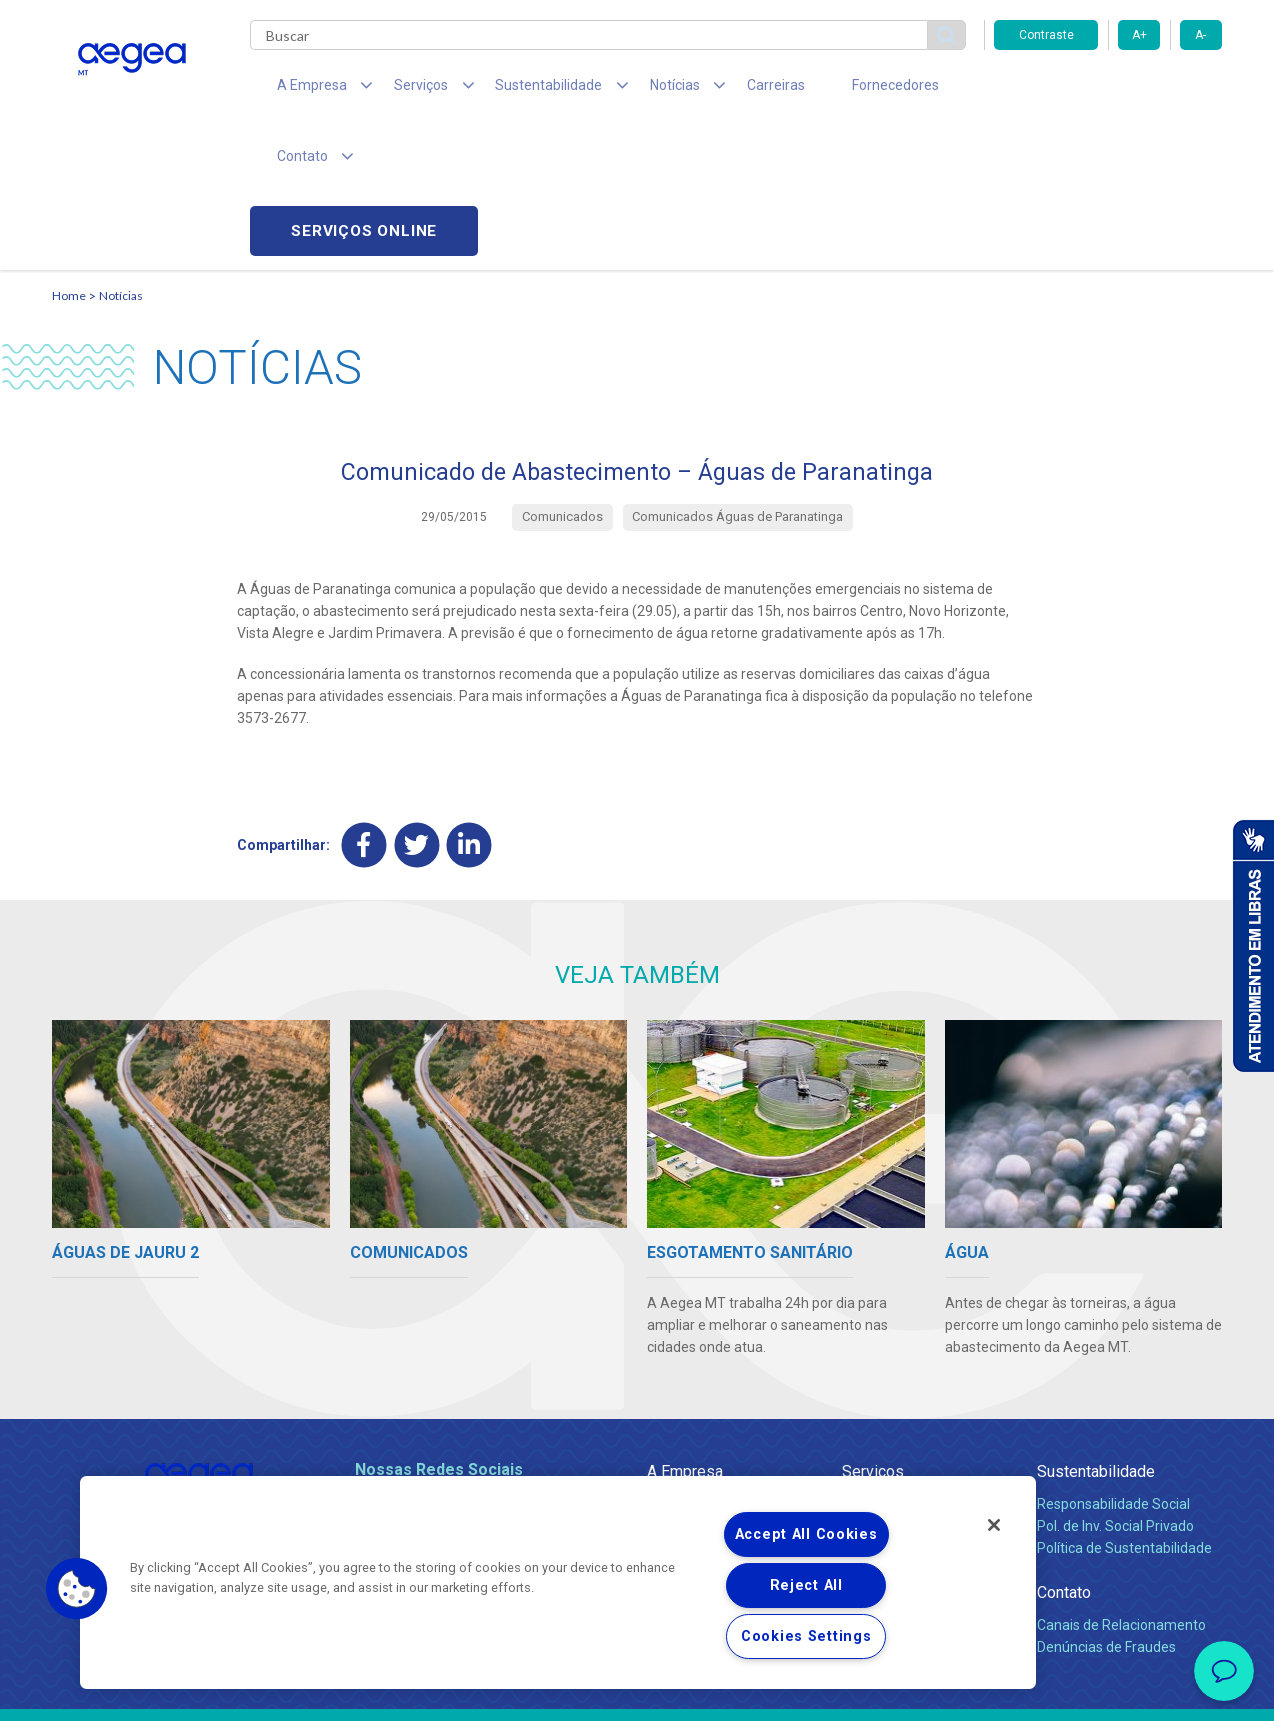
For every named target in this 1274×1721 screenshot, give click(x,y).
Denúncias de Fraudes (1106, 1509)
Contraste (1046, 35)
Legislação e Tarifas (905, 1410)
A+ (1139, 35)
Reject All (806, 1585)
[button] (77, 1589)
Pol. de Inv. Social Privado (1115, 1388)
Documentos (882, 1454)
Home (69, 155)
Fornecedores (822, 90)
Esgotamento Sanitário (915, 1388)
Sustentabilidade (1096, 1333)
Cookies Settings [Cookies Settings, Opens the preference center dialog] (806, 1636)
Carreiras (716, 90)
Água (859, 1366)
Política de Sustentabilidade (1124, 1410)
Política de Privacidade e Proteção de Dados (637, 1691)
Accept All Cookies (806, 1534)
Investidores (685, 1410)
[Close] (994, 1525)
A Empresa (685, 1333)
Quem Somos (690, 1366)
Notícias (121, 155)
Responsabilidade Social (1113, 1366)
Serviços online (1108, 90)
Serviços (873, 1333)
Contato (1064, 1454)
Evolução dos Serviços (912, 1432)
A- (1200, 35)
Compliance (684, 1388)
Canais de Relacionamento (1121, 1487)
